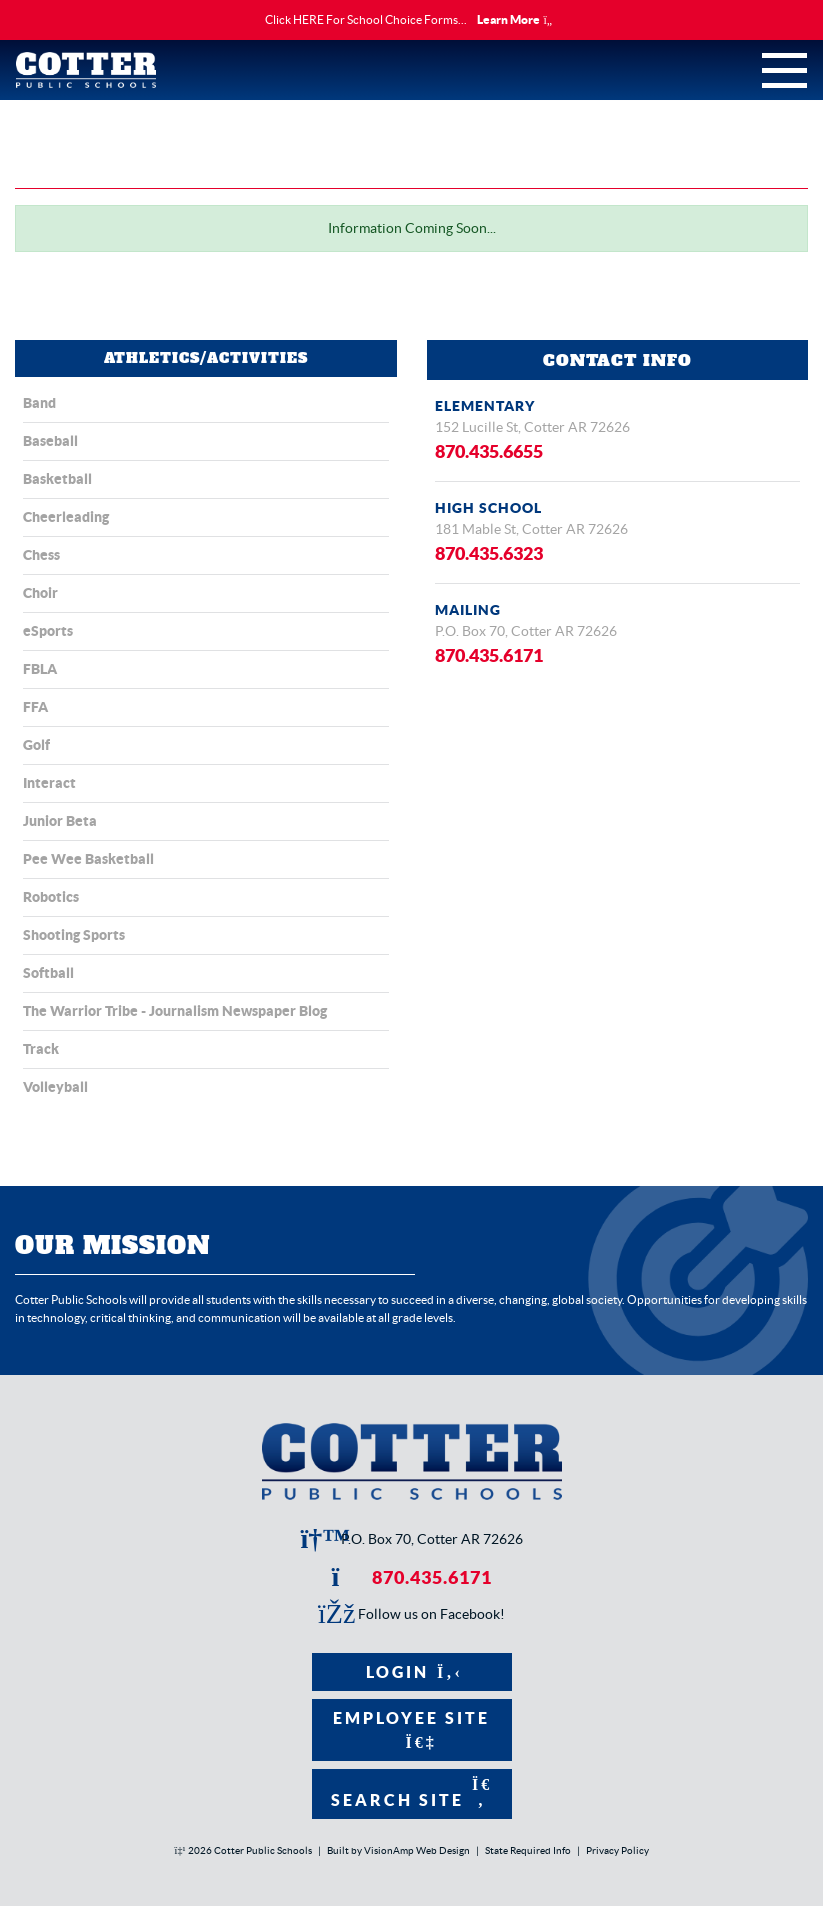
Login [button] (411, 1672)
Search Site (411, 1792)
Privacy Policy (617, 1850)
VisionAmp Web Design (417, 1850)
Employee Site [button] (411, 1729)
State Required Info (528, 1850)
